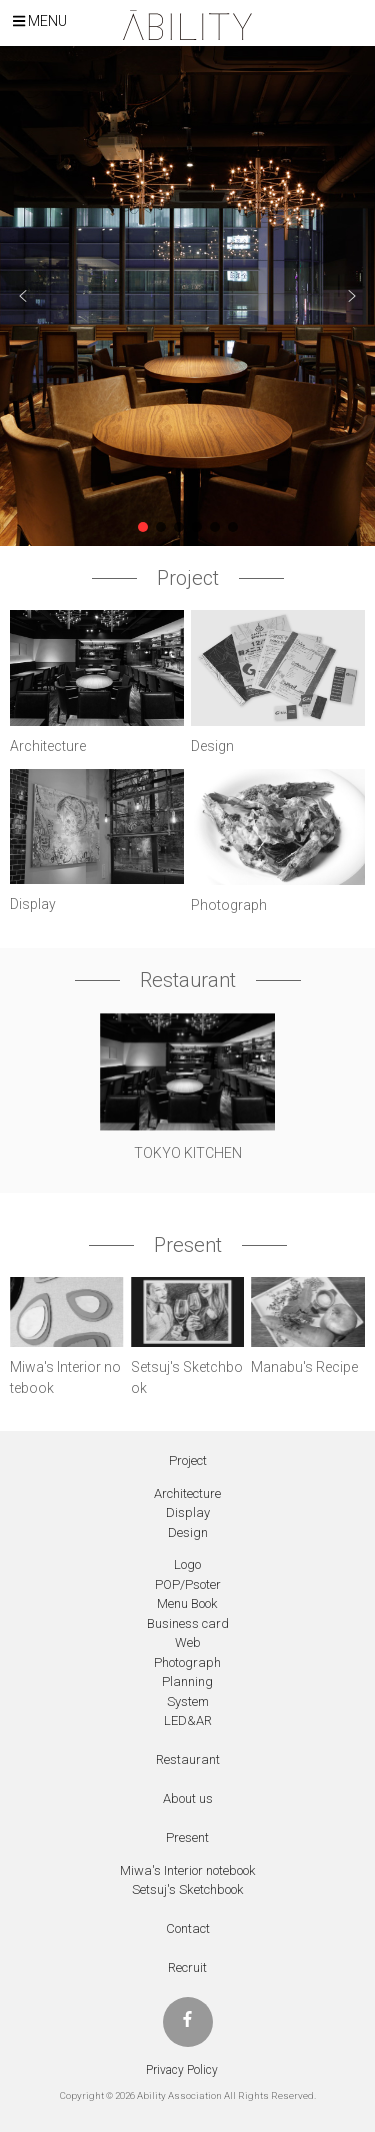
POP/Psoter (188, 1584)
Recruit (187, 1967)
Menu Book (187, 1603)
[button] (23, 296)
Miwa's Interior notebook (188, 1870)
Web (188, 1642)
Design (188, 1532)
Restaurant (188, 1759)
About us (188, 1798)
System (188, 1701)
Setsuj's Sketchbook (188, 1889)
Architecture (187, 1493)
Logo (187, 1564)
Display (188, 1512)
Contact (188, 1928)
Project (188, 1460)
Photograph (187, 1662)
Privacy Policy (182, 2070)
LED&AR (188, 1720)
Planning (187, 1681)
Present (187, 1837)
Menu (40, 21)
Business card (188, 1623)
